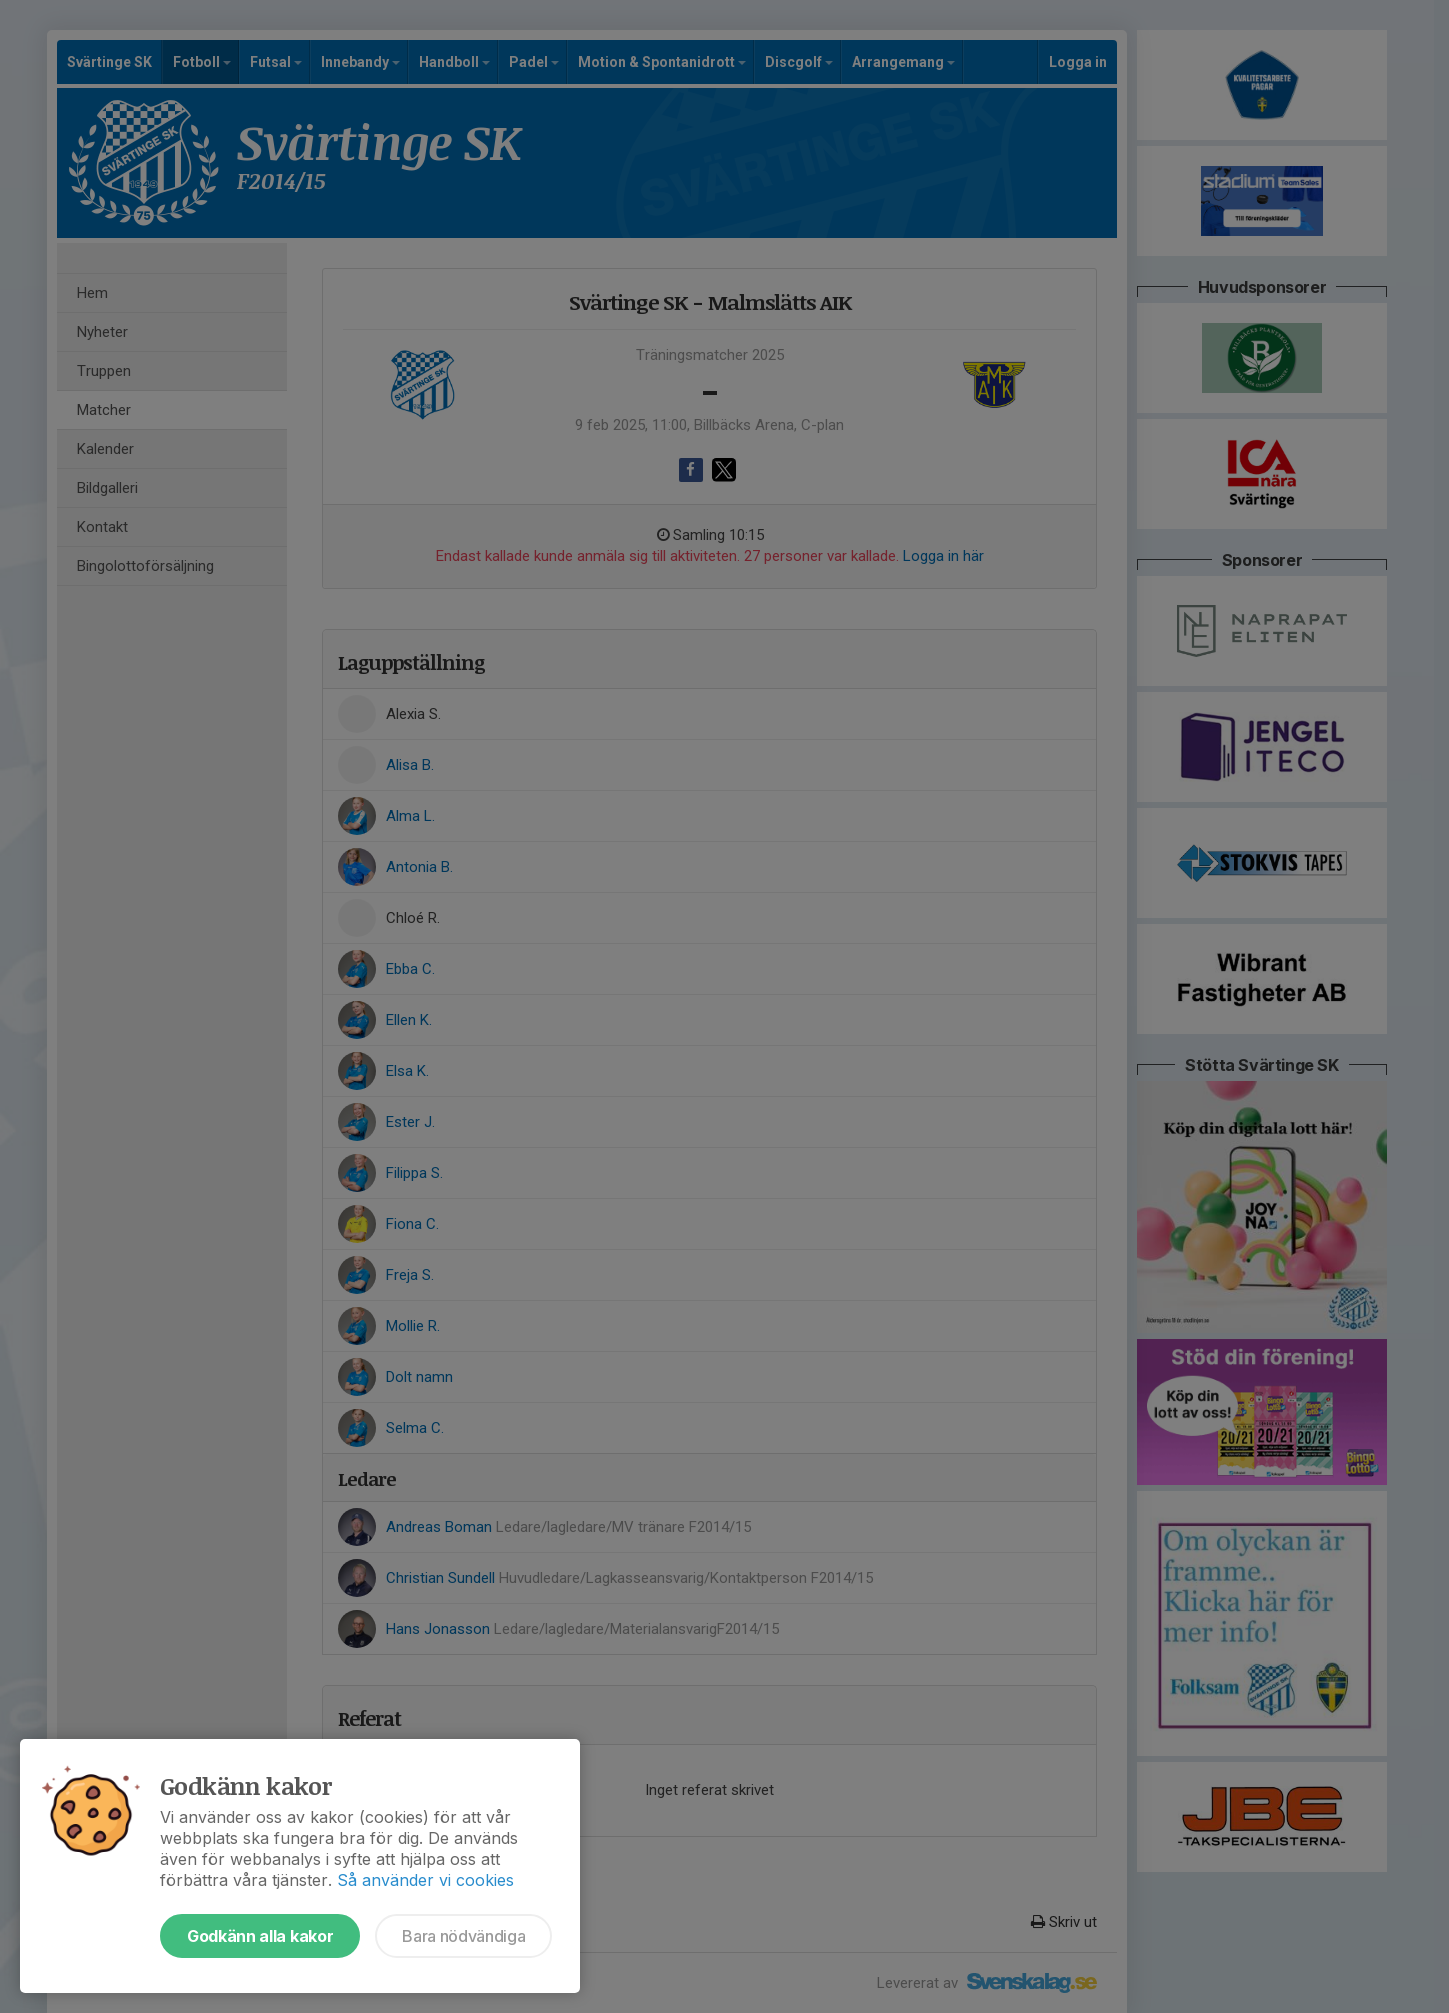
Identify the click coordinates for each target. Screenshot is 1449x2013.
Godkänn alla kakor (260, 1936)
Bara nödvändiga (463, 1936)
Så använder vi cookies (425, 1880)
